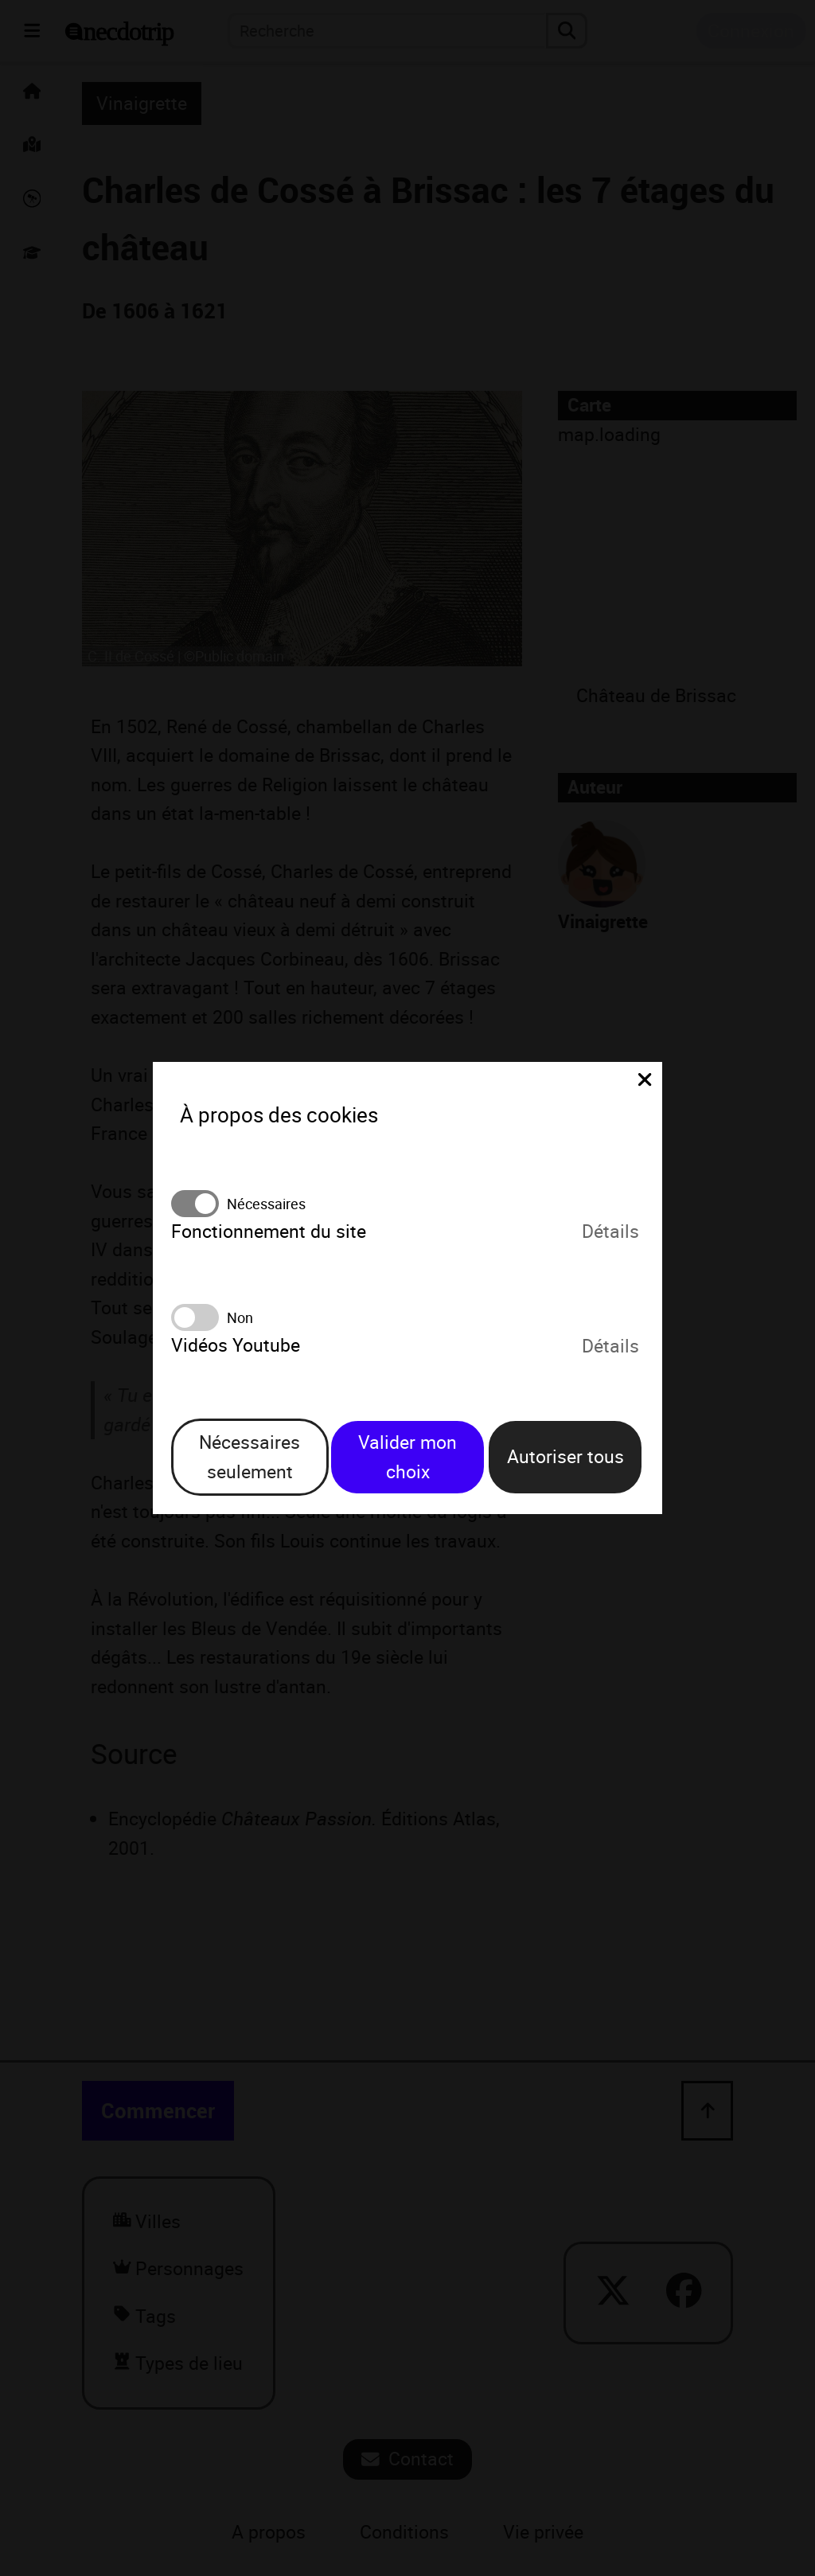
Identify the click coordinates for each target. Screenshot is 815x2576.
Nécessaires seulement (249, 1457)
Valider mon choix (407, 1457)
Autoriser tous (565, 1456)
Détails (610, 1232)
